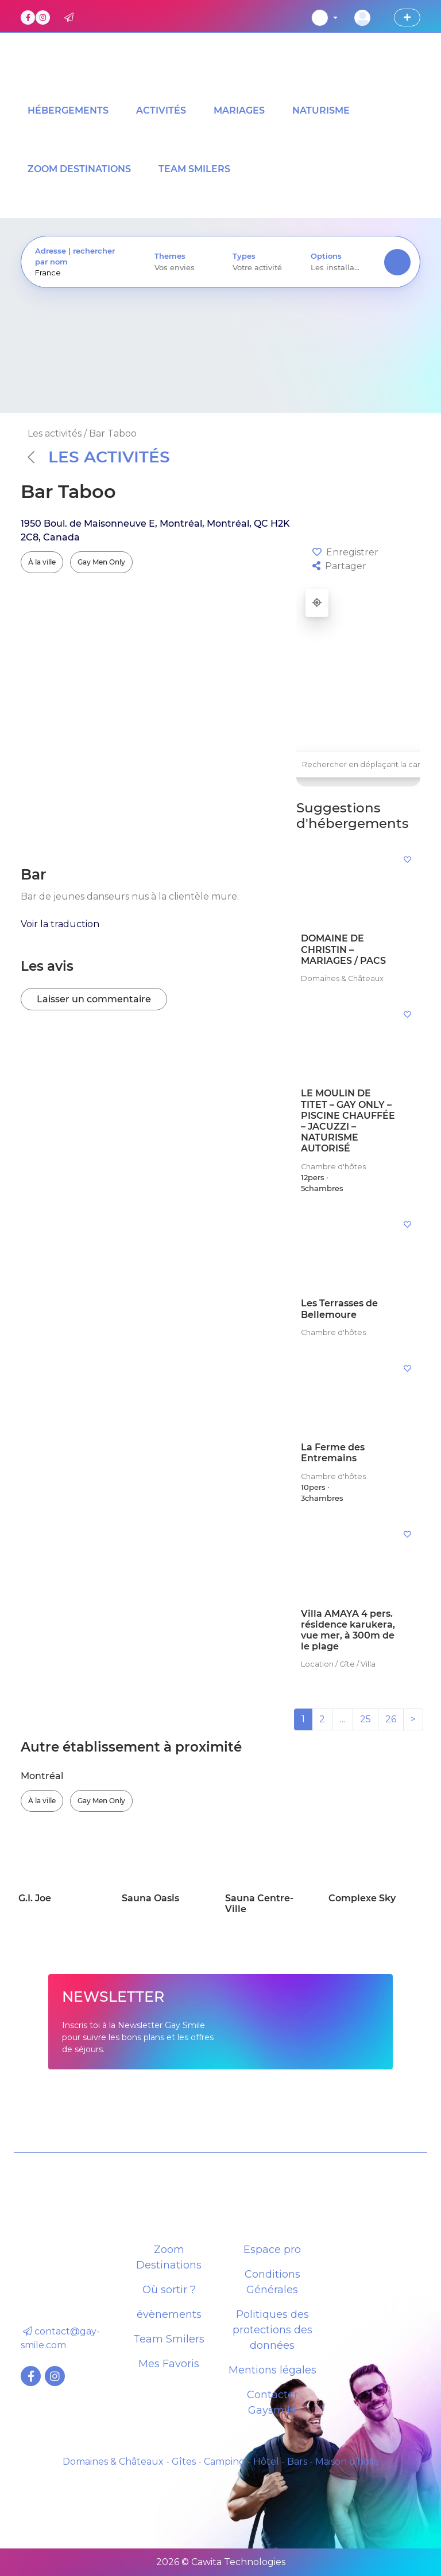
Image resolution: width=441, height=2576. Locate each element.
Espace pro (272, 2249)
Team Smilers (168, 2339)
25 (365, 1719)
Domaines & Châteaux (113, 2461)
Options (326, 256)
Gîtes (184, 2461)
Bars (297, 2461)
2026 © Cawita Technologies (220, 2561)
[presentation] (81, 272)
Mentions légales (272, 2370)
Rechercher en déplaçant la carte (365, 764)
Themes (169, 256)
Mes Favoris (168, 2363)
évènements (169, 2314)
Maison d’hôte (347, 2461)
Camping (224, 2461)
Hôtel (266, 2461)
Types (244, 256)
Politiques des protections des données (272, 2330)
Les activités (99, 456)
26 (390, 1719)
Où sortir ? (169, 2289)
